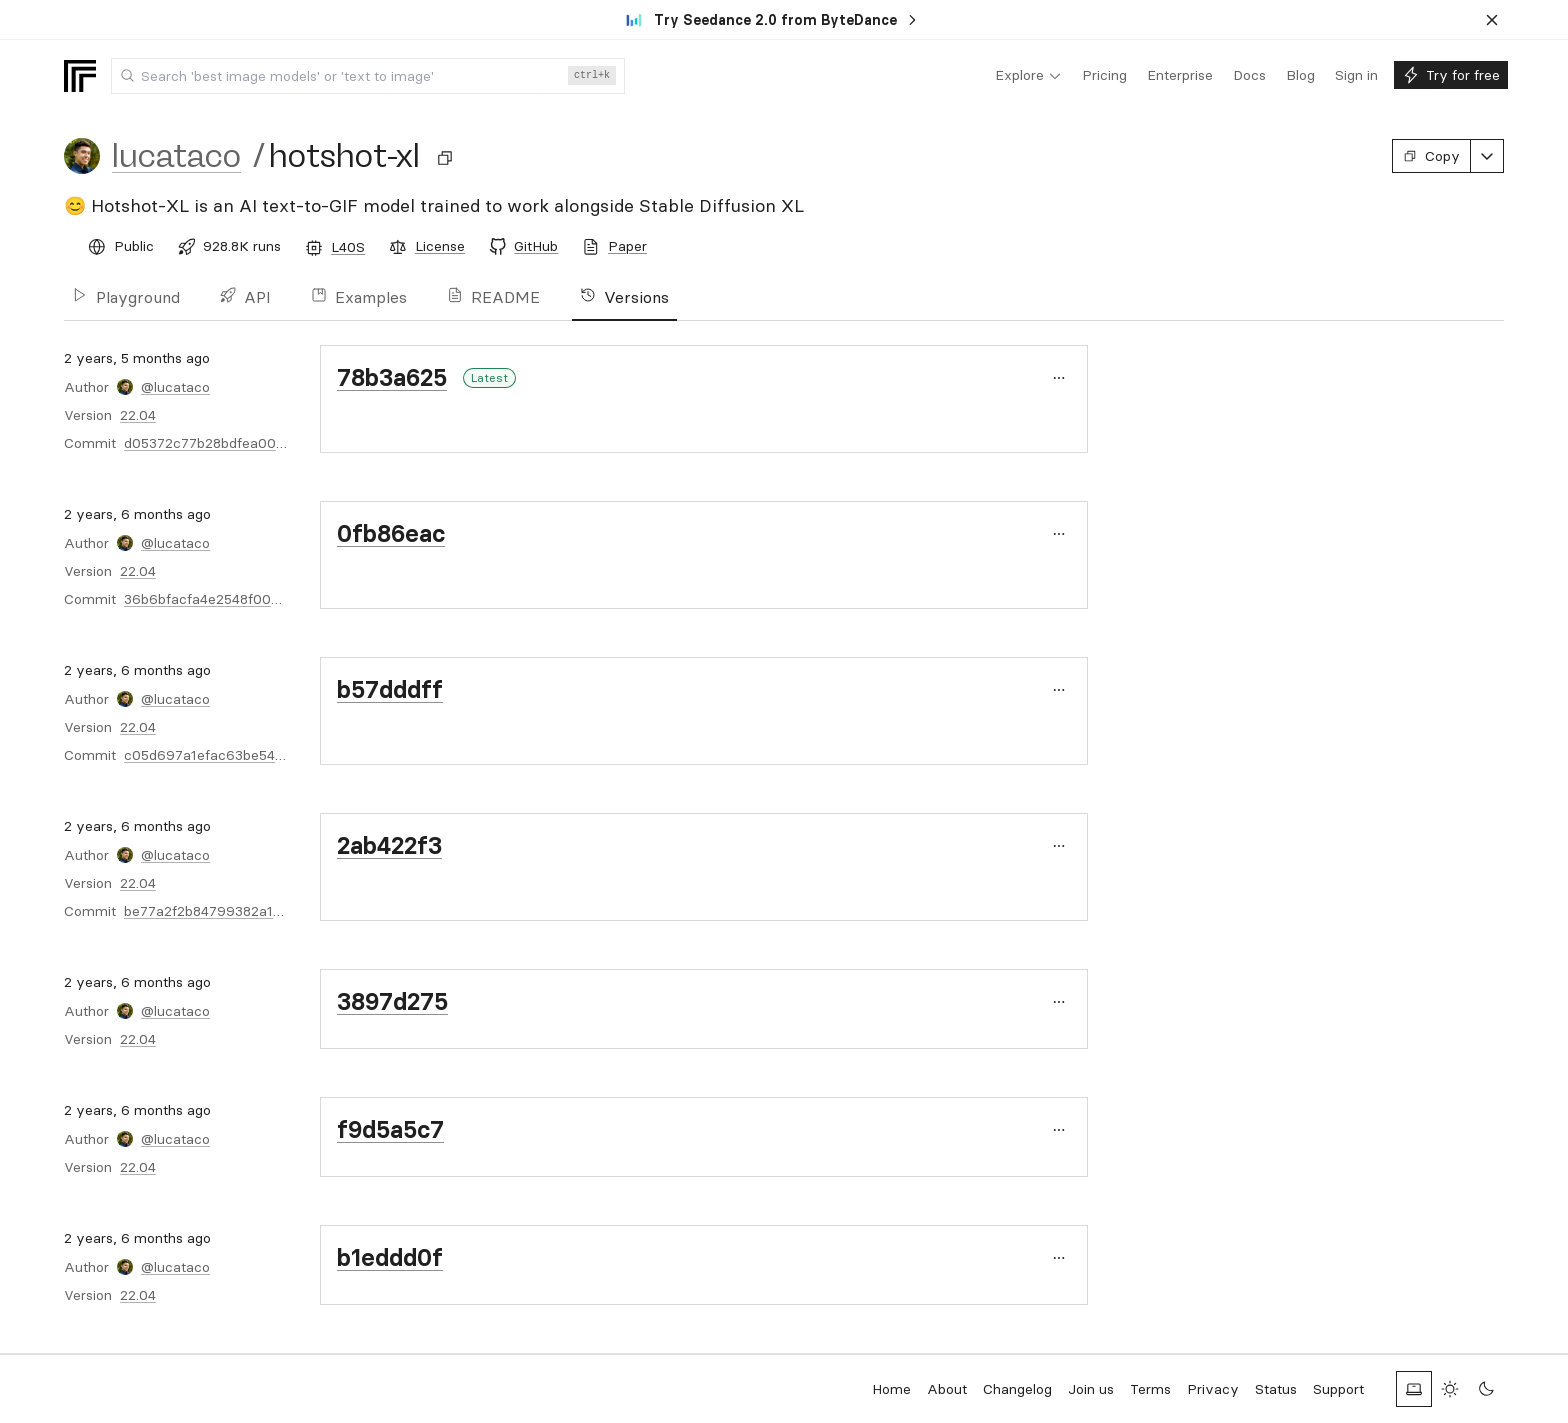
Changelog (1017, 1389)
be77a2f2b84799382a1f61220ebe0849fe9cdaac (281, 911)
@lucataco (175, 387)
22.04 (138, 415)
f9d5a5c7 (390, 1129)
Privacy (1213, 1389)
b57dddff (390, 689)
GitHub (536, 246)
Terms (1150, 1389)
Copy (1431, 156)
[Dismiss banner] (1492, 20)
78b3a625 (392, 377)
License (440, 246)
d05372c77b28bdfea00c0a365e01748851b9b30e (284, 443)
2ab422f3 (389, 845)
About (947, 1389)
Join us (1091, 1389)
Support (1338, 1389)
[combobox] (368, 76)
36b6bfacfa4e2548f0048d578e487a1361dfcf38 (277, 599)
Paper (627, 246)
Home (891, 1389)
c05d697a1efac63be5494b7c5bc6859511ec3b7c (283, 755)
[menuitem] (1028, 76)
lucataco (176, 156)
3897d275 (392, 1001)
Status (1276, 1389)
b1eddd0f (390, 1257)
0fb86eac (391, 533)
